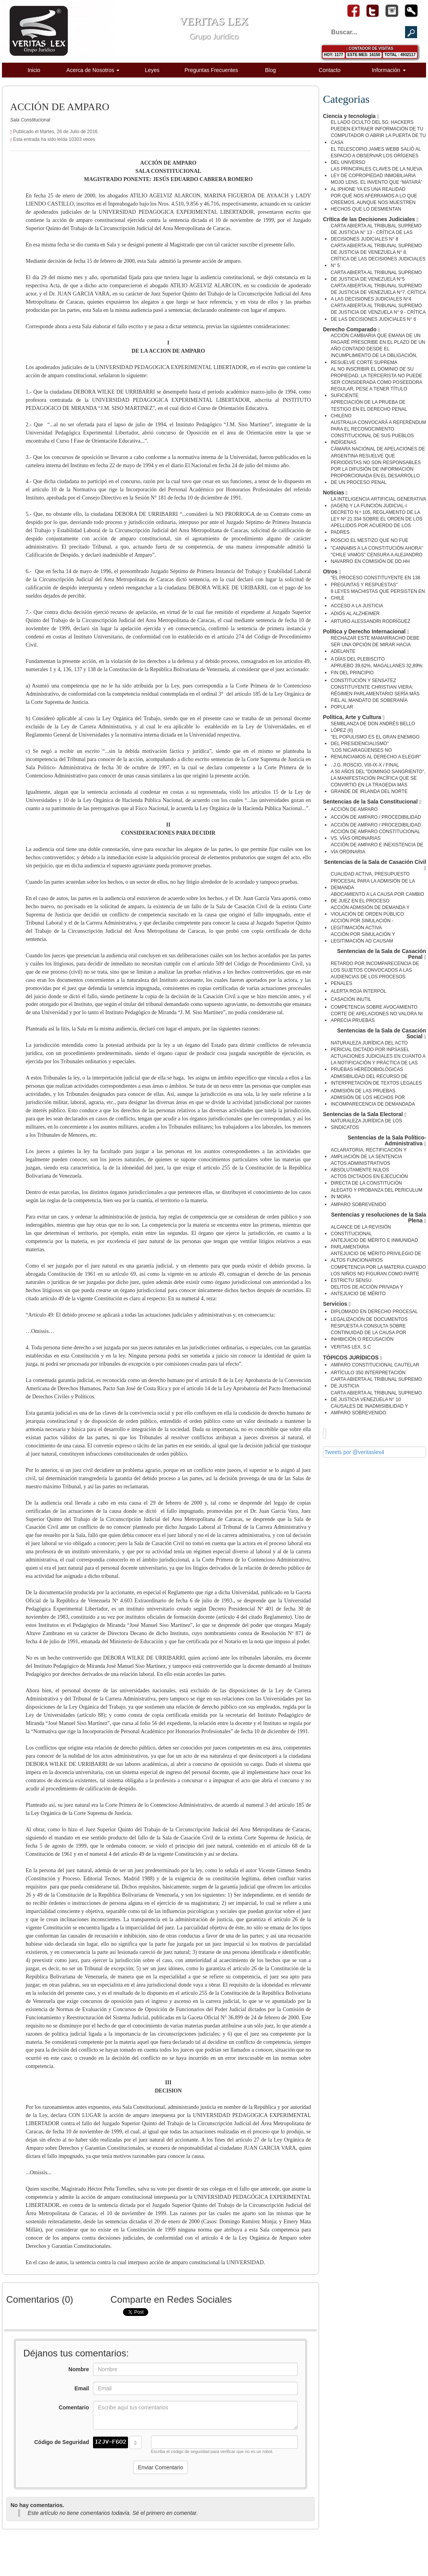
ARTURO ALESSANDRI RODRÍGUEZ (370, 621)
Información (388, 70)
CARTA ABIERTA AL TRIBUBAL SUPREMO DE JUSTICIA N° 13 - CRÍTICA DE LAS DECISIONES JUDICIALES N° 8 (376, 232)
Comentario (74, 2407)
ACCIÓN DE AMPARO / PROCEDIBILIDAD (376, 817)
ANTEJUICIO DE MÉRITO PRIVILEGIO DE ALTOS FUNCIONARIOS (376, 1257)
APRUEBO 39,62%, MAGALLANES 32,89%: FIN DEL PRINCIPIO (377, 669)
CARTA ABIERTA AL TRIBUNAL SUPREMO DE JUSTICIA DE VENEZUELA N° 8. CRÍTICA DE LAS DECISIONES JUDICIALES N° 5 (378, 255)
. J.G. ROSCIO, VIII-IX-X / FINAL (365, 765)
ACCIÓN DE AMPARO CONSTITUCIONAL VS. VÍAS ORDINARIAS (375, 835)
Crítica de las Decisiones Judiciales (371, 219)
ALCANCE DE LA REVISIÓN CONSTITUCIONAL (361, 1230)
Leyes (152, 70)
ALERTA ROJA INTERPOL (358, 991)
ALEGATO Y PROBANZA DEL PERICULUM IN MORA (376, 1193)
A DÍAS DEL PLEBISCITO (358, 659)
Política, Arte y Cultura (354, 717)
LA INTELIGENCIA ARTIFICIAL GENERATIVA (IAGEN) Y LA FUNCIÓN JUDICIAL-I (378, 502)
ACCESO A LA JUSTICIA (357, 605)
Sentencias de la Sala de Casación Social (381, 1034)
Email (81, 2388)
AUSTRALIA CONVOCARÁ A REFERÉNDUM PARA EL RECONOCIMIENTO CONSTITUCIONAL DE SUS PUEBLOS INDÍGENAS (378, 432)
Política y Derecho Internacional (366, 632)
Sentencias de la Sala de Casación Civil (375, 865)
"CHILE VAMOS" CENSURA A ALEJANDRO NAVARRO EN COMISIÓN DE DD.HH (377, 558)
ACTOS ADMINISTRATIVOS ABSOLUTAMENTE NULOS (360, 1167)
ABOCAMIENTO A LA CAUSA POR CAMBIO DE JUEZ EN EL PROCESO (377, 897)
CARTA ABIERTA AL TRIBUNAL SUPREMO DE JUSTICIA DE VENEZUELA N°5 (376, 276)
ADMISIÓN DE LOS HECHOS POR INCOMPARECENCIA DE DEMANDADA (373, 1101)
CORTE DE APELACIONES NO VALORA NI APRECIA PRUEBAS (377, 1017)
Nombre (78, 2369)
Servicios (337, 1304)
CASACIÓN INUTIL (351, 999)
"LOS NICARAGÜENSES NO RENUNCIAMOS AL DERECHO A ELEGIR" (376, 753)
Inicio (34, 70)
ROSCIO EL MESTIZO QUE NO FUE (370, 540)
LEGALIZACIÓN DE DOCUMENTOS (369, 1319)
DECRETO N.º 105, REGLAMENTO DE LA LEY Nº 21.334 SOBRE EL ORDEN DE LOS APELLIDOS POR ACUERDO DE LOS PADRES (377, 522)
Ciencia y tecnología (351, 116)
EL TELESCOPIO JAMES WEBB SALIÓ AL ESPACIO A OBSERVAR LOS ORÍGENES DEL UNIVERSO (376, 155)
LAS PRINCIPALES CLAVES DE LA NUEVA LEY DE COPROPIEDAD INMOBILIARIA (376, 172)
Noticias (335, 493)
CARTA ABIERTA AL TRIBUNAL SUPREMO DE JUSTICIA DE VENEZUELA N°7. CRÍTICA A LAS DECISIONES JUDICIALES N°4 (378, 292)
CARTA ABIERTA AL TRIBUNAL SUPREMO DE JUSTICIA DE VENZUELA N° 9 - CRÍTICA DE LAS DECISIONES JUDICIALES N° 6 (378, 312)
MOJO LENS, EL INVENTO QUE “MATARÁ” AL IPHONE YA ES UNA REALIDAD (377, 185)
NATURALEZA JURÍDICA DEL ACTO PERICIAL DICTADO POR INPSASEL (370, 1046)
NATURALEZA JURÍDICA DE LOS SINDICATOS (366, 1124)
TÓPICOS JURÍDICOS (352, 1358)
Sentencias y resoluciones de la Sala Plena (378, 1218)
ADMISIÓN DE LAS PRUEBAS (363, 1091)
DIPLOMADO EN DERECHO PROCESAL (374, 1311)
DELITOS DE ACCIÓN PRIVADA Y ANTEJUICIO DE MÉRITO (367, 1290)
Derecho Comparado (351, 329)
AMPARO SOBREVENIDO (358, 1204)
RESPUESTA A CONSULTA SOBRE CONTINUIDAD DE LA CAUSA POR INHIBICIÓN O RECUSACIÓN (368, 1332)
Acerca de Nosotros (93, 70)
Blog (270, 70)
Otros (332, 572)
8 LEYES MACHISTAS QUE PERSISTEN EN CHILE (378, 595)
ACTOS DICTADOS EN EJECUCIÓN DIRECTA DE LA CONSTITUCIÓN (369, 1180)
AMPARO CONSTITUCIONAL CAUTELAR (375, 1365)
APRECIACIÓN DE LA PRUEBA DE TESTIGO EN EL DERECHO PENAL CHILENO (369, 408)
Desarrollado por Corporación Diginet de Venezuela (363, 2547)
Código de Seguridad (61, 2442)
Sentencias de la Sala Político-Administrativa (386, 1141)
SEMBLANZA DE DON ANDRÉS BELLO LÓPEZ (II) (373, 727)
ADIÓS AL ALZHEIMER (355, 613)
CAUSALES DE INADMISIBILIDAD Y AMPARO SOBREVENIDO (369, 1409)
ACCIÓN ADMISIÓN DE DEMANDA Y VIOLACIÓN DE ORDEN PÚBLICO (370, 911)
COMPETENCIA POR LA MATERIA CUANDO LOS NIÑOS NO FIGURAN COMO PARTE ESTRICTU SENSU (378, 1273)
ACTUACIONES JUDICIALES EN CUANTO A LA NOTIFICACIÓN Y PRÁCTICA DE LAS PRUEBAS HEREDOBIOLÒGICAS (378, 1062)
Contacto (329, 70)
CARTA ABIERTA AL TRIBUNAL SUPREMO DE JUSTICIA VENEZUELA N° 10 (376, 1396)
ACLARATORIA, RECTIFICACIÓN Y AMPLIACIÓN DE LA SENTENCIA (368, 1153)
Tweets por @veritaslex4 (354, 1452)
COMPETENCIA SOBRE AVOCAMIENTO (374, 1007)
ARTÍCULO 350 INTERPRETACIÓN (368, 1372)
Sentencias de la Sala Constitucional (372, 802)
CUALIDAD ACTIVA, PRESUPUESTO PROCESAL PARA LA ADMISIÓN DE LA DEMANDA (373, 880)
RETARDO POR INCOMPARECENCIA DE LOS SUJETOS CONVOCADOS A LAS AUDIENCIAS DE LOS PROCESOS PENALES (375, 973)
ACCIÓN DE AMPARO (354, 809)
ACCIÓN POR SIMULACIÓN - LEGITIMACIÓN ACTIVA (362, 924)
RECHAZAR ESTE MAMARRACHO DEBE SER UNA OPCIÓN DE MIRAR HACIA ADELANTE (375, 644)
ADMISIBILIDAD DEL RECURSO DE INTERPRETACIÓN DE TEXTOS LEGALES (376, 1080)
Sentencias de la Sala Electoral (364, 1114)
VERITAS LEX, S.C (351, 1347)
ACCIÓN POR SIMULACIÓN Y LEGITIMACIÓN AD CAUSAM (363, 938)
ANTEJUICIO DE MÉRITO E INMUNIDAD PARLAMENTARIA (374, 1244)
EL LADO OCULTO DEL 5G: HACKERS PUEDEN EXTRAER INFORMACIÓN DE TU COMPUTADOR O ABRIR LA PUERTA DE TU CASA (378, 132)
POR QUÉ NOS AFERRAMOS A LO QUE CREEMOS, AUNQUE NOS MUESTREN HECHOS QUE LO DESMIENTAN (374, 202)
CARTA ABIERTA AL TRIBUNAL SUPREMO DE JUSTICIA (376, 1383)
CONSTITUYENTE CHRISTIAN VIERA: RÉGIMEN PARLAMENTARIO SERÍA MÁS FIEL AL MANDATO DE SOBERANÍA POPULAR (375, 697)
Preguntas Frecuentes (211, 70)
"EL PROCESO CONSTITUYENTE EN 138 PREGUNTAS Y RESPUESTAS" (375, 581)
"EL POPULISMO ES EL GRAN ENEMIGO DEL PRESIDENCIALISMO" (375, 740)
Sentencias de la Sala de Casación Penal (381, 954)
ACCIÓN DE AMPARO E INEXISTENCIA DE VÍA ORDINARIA (377, 848)
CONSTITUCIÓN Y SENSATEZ (363, 680)
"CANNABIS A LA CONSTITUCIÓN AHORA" (377, 548)
